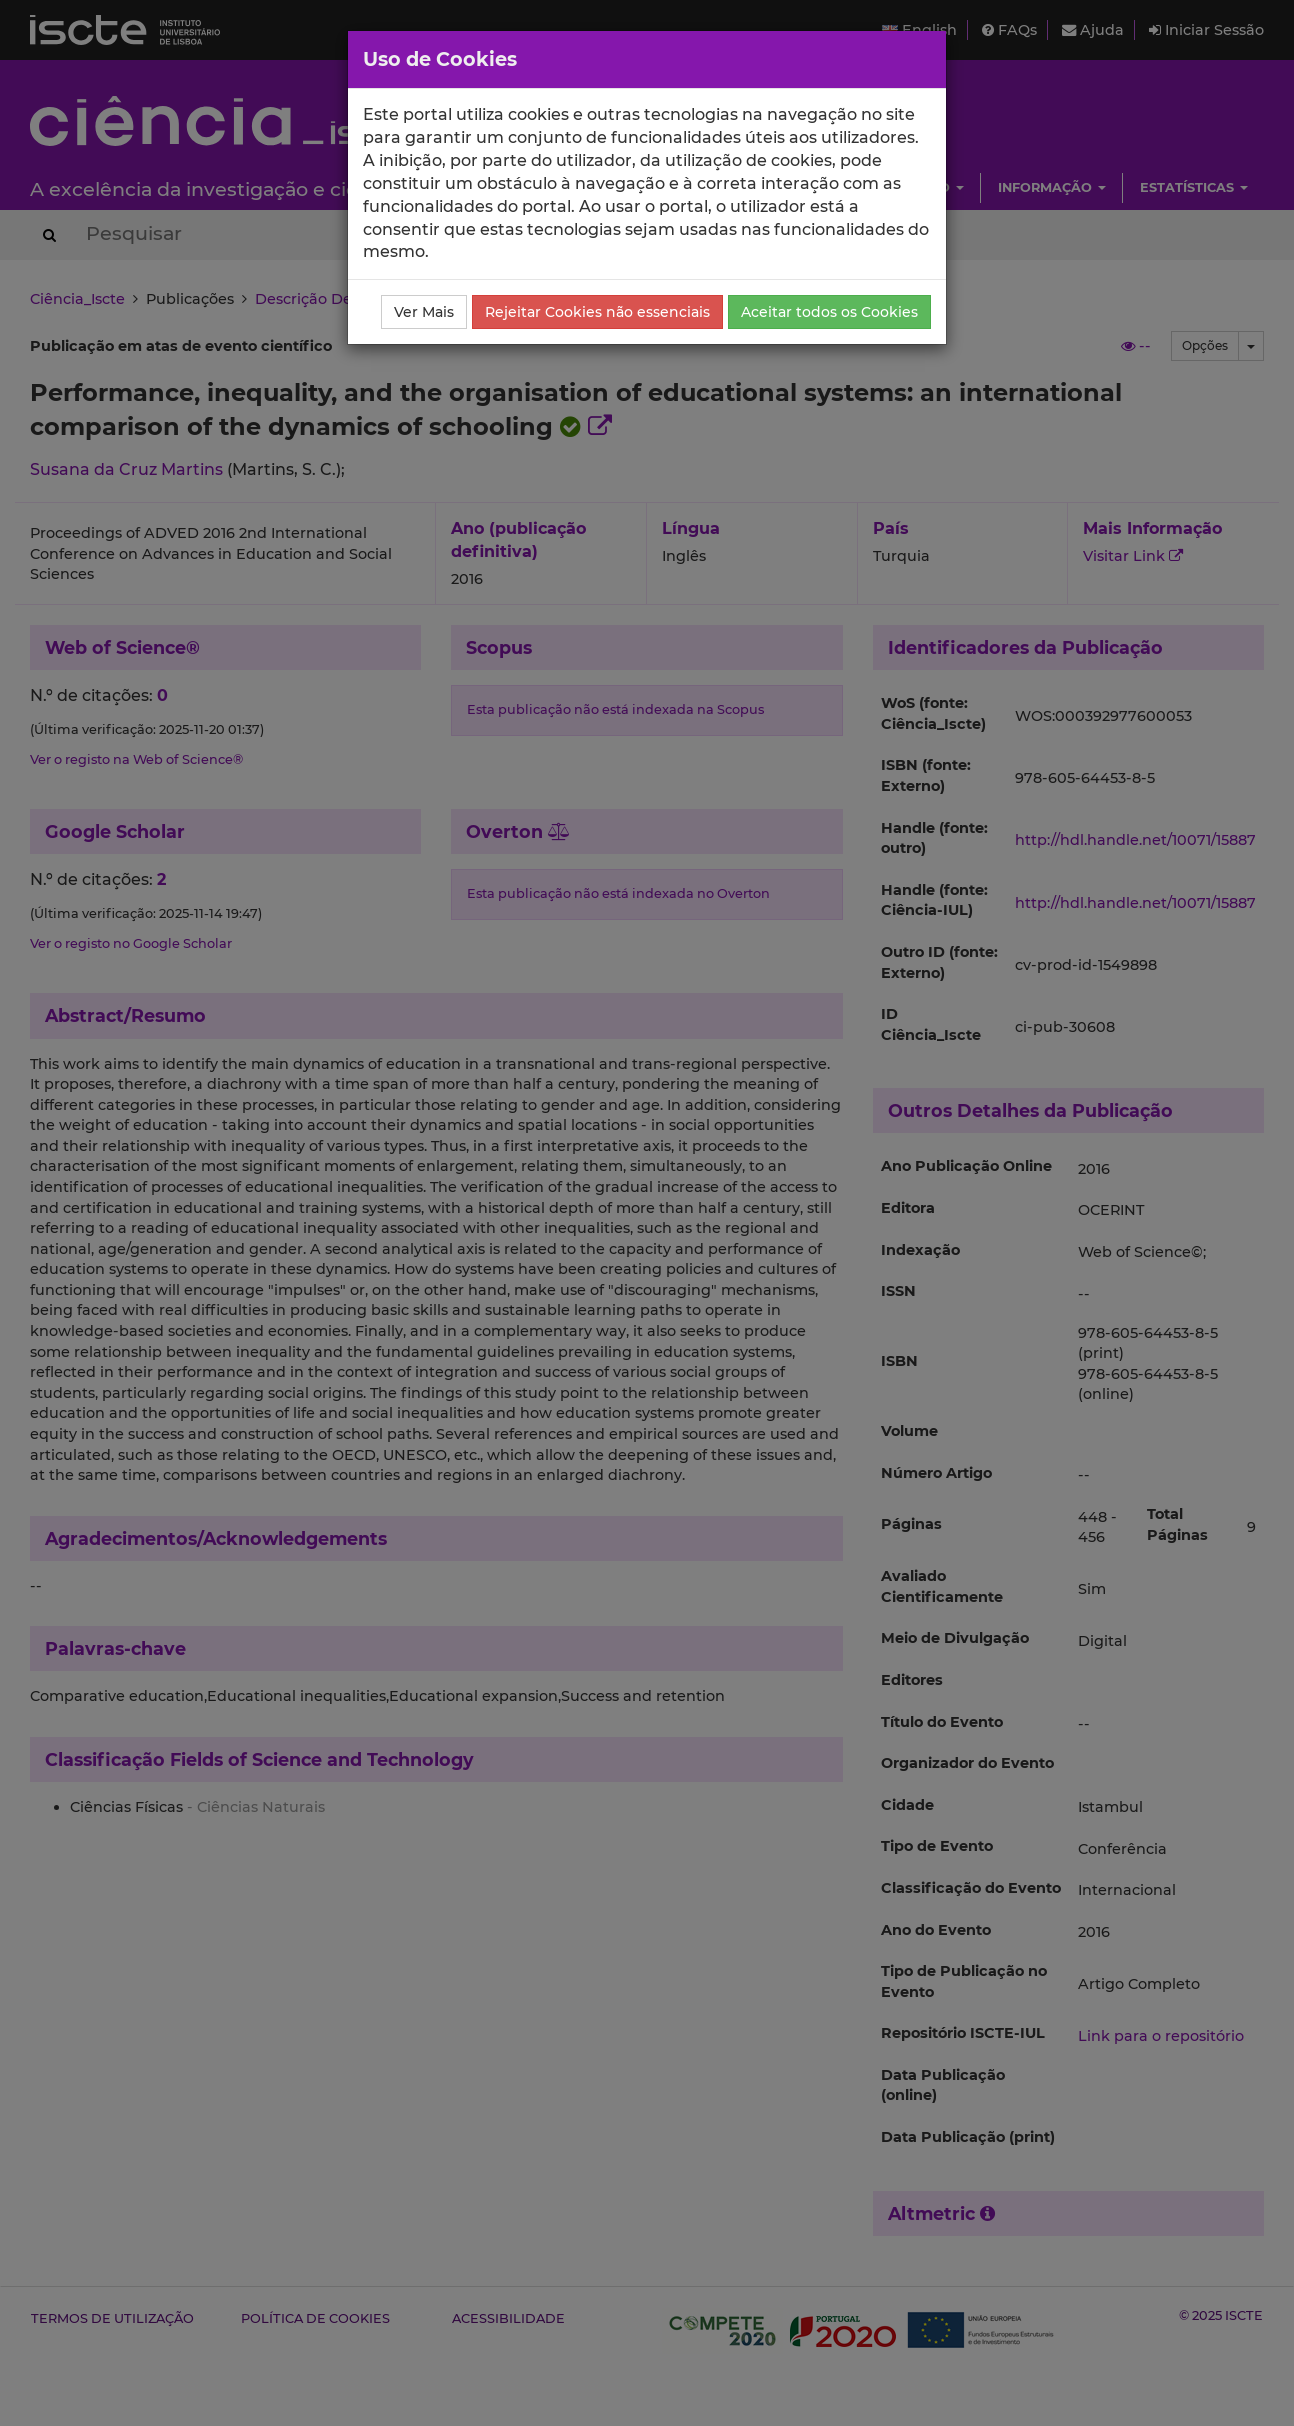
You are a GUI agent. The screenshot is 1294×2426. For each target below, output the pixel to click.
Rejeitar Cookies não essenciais (597, 312)
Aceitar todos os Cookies (829, 312)
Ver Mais (424, 312)
